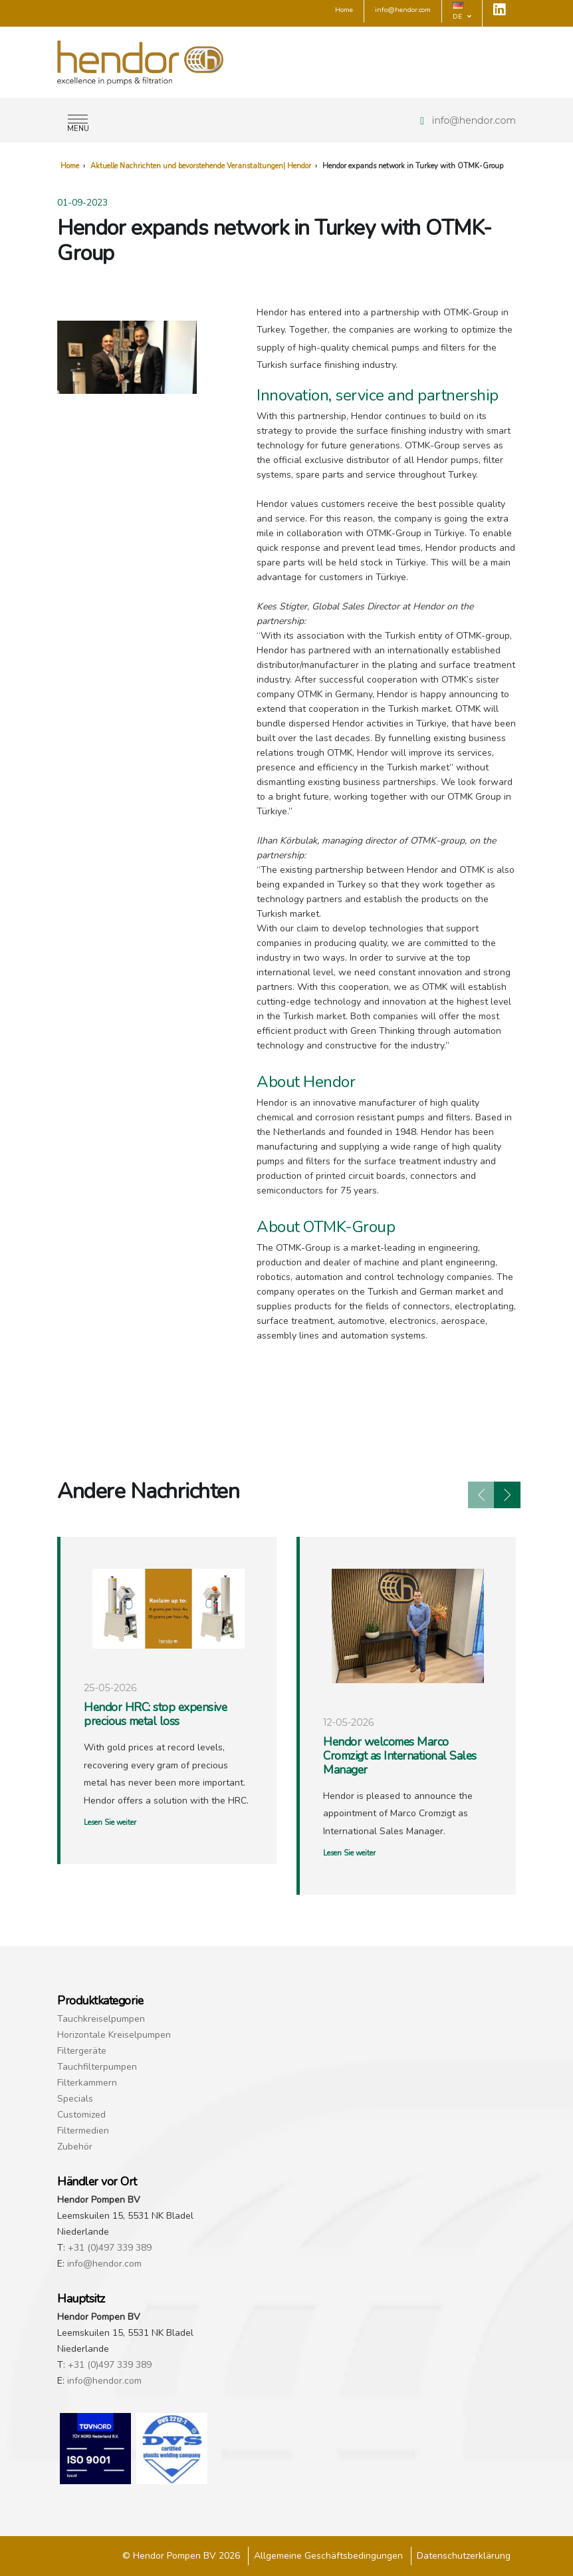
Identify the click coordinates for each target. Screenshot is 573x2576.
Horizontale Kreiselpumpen (114, 2034)
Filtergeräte (81, 2050)
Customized (81, 2114)
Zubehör (74, 2146)
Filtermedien (83, 2130)
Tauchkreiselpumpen (101, 2018)
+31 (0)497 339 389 (110, 2247)
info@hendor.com (474, 120)
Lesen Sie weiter (110, 1823)
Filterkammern (87, 2082)
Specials (75, 2098)
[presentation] (481, 1495)
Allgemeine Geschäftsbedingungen (328, 2555)
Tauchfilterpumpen (97, 2066)
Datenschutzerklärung (464, 2555)
